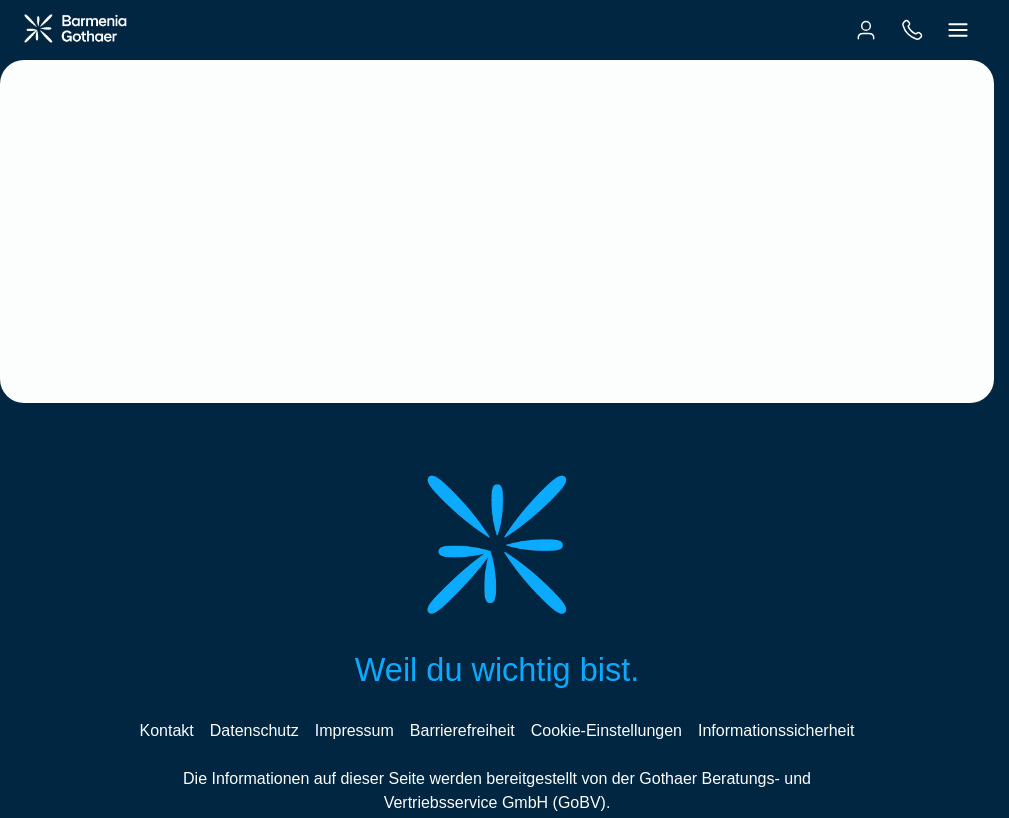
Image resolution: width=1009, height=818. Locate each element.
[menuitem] (866, 30)
